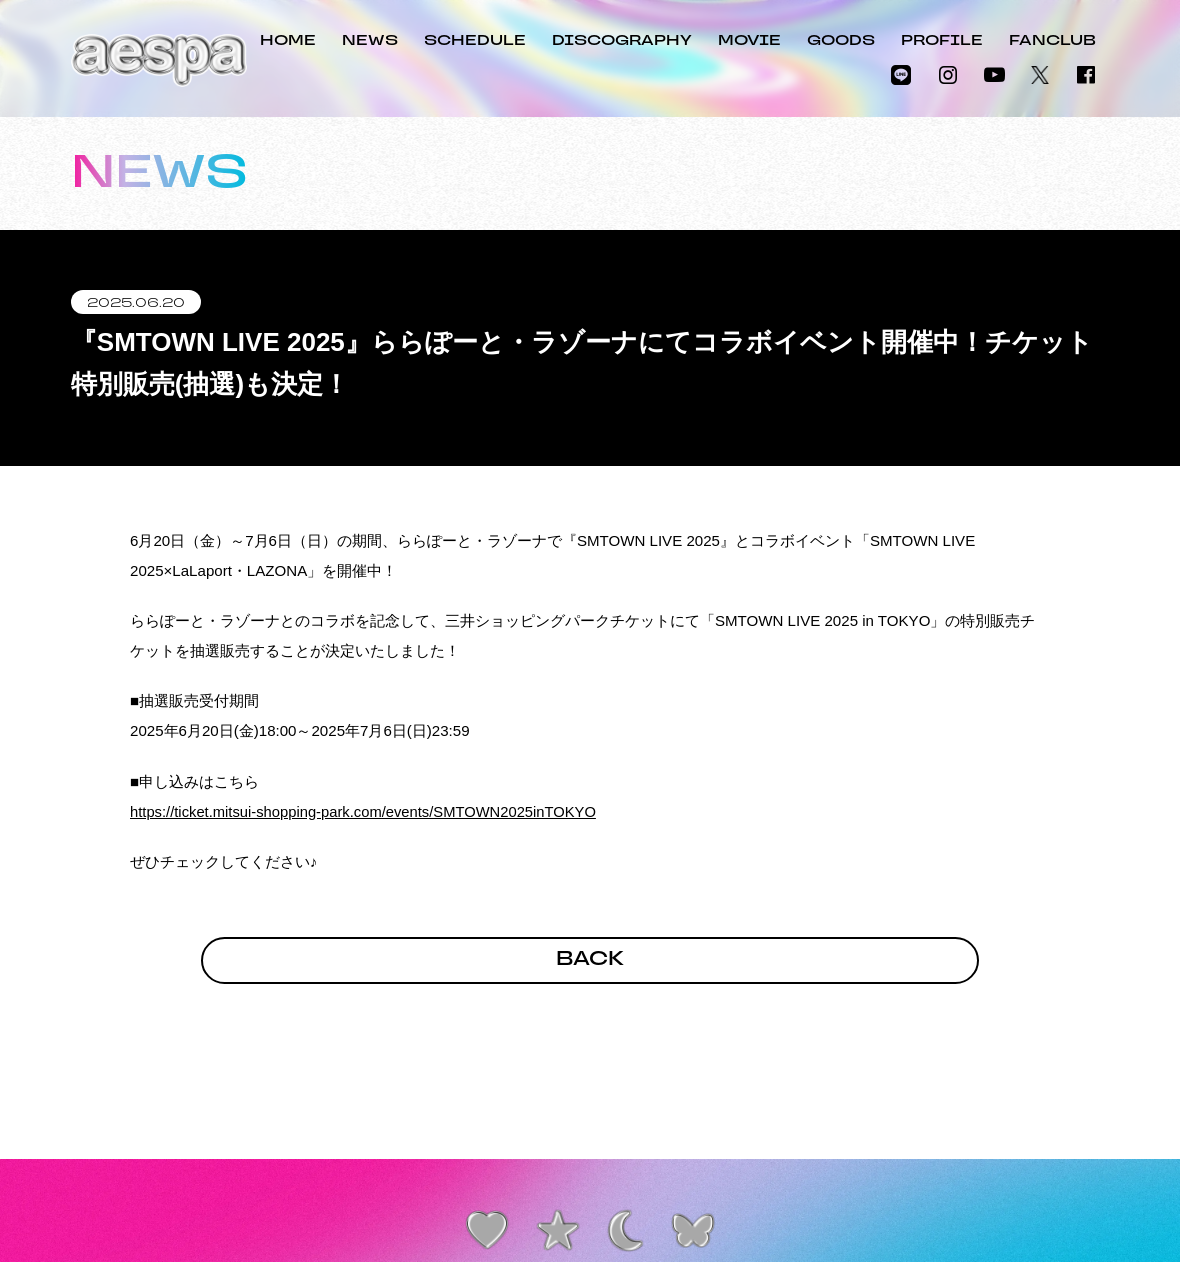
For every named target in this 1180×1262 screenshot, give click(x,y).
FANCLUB (1052, 41)
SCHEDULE (475, 41)
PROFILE (942, 41)
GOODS (841, 41)
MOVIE (749, 41)
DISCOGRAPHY (622, 41)
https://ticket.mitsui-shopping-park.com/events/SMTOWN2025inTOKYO (368, 811)
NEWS (370, 41)
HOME (288, 41)
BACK (590, 962)
